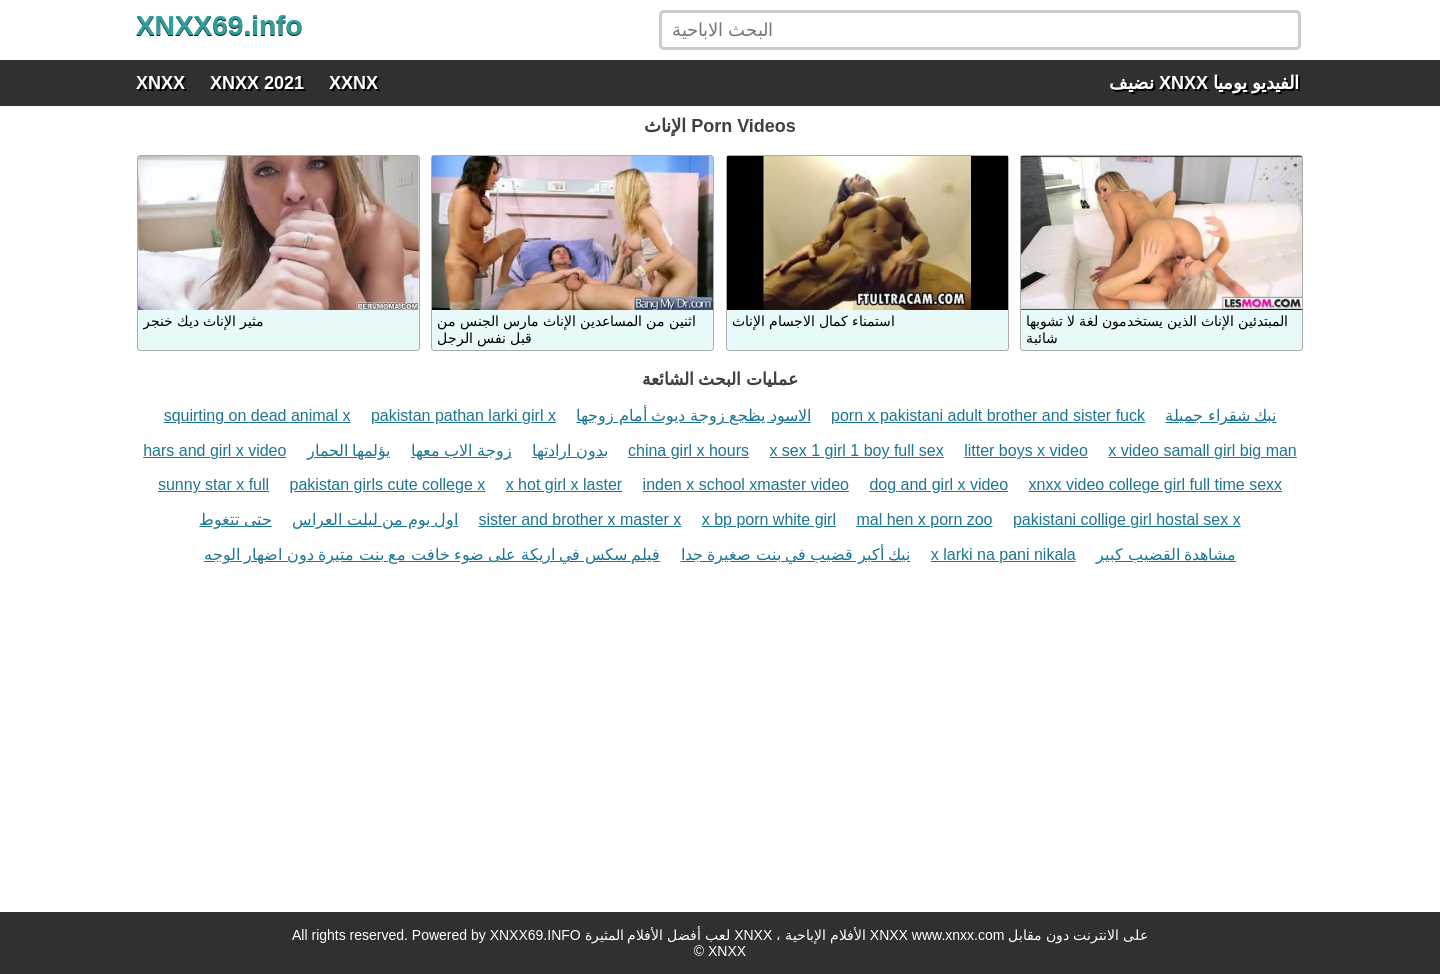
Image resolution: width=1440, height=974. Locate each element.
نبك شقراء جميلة (1220, 415)
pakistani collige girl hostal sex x (1127, 519)
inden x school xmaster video (746, 484)
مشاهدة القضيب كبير (1166, 554)
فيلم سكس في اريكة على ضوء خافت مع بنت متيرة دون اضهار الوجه (432, 554)
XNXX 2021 (257, 83)
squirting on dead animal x (257, 415)
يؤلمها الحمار (348, 450)
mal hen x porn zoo (924, 519)
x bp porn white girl (769, 519)
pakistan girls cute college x (388, 484)
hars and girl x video (214, 450)
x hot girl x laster (564, 484)
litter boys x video (1026, 450)
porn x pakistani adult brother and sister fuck (988, 415)
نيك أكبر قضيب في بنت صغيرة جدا (796, 554)
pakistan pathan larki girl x (463, 415)
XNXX (160, 83)
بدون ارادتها (569, 450)
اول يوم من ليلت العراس (375, 519)
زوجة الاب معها (461, 450)
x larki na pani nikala (1003, 554)
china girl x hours (688, 450)
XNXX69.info (219, 25)
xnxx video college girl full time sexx (1155, 484)
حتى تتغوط (235, 519)
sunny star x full (213, 484)
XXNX (353, 83)
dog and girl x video (938, 484)
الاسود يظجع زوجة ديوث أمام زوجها (693, 415)
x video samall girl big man (1202, 450)
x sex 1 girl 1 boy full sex (856, 450)
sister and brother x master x (579, 519)
